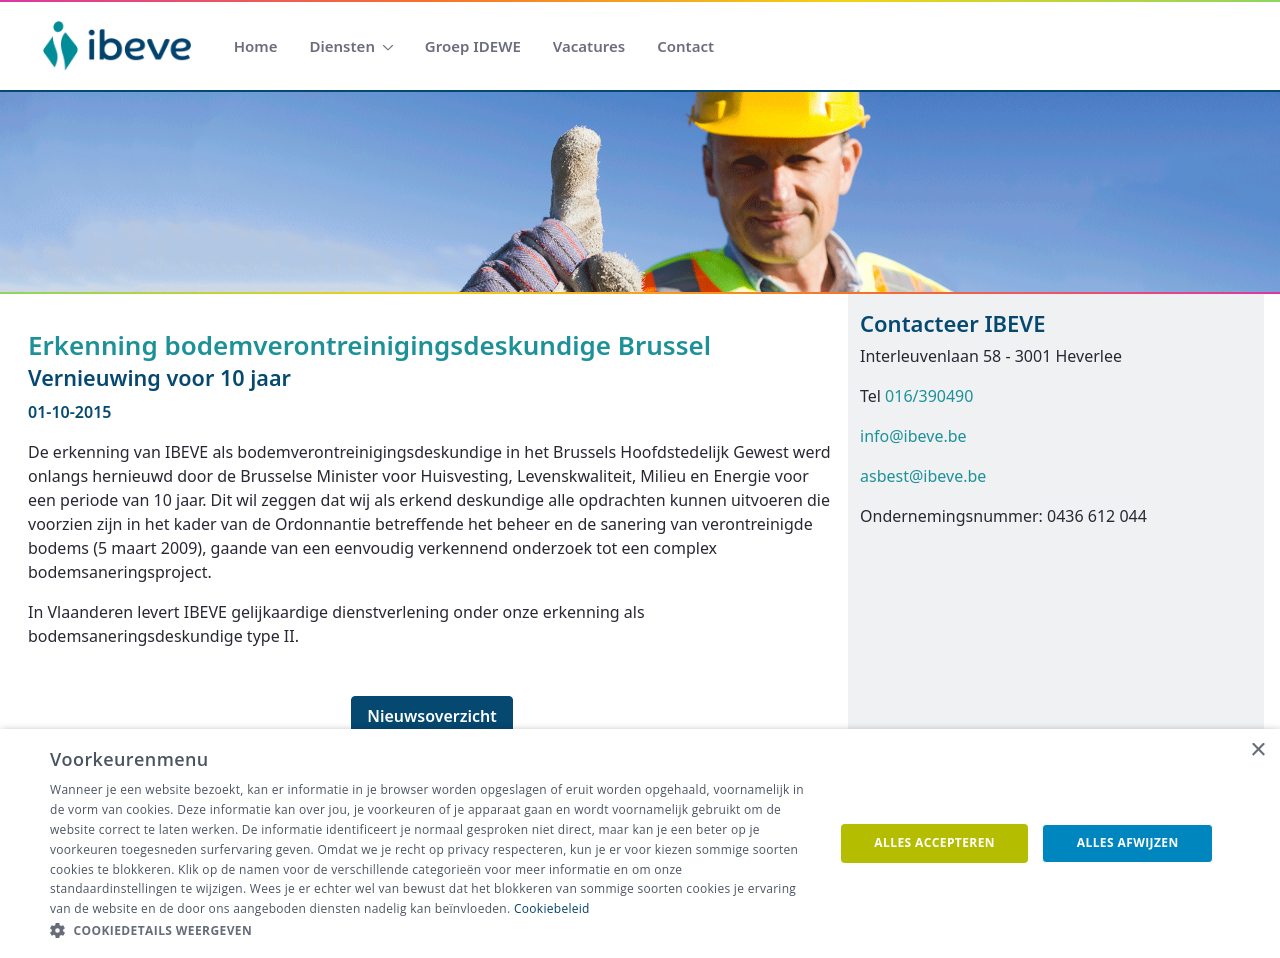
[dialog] (640, 843)
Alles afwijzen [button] (1128, 842)
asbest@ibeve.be (923, 476)
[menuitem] (256, 46)
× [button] (1257, 750)
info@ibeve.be (913, 436)
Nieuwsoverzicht (432, 716)
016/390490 (929, 396)
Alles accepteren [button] (934, 842)
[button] (430, 931)
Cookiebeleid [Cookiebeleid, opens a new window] (552, 908)
